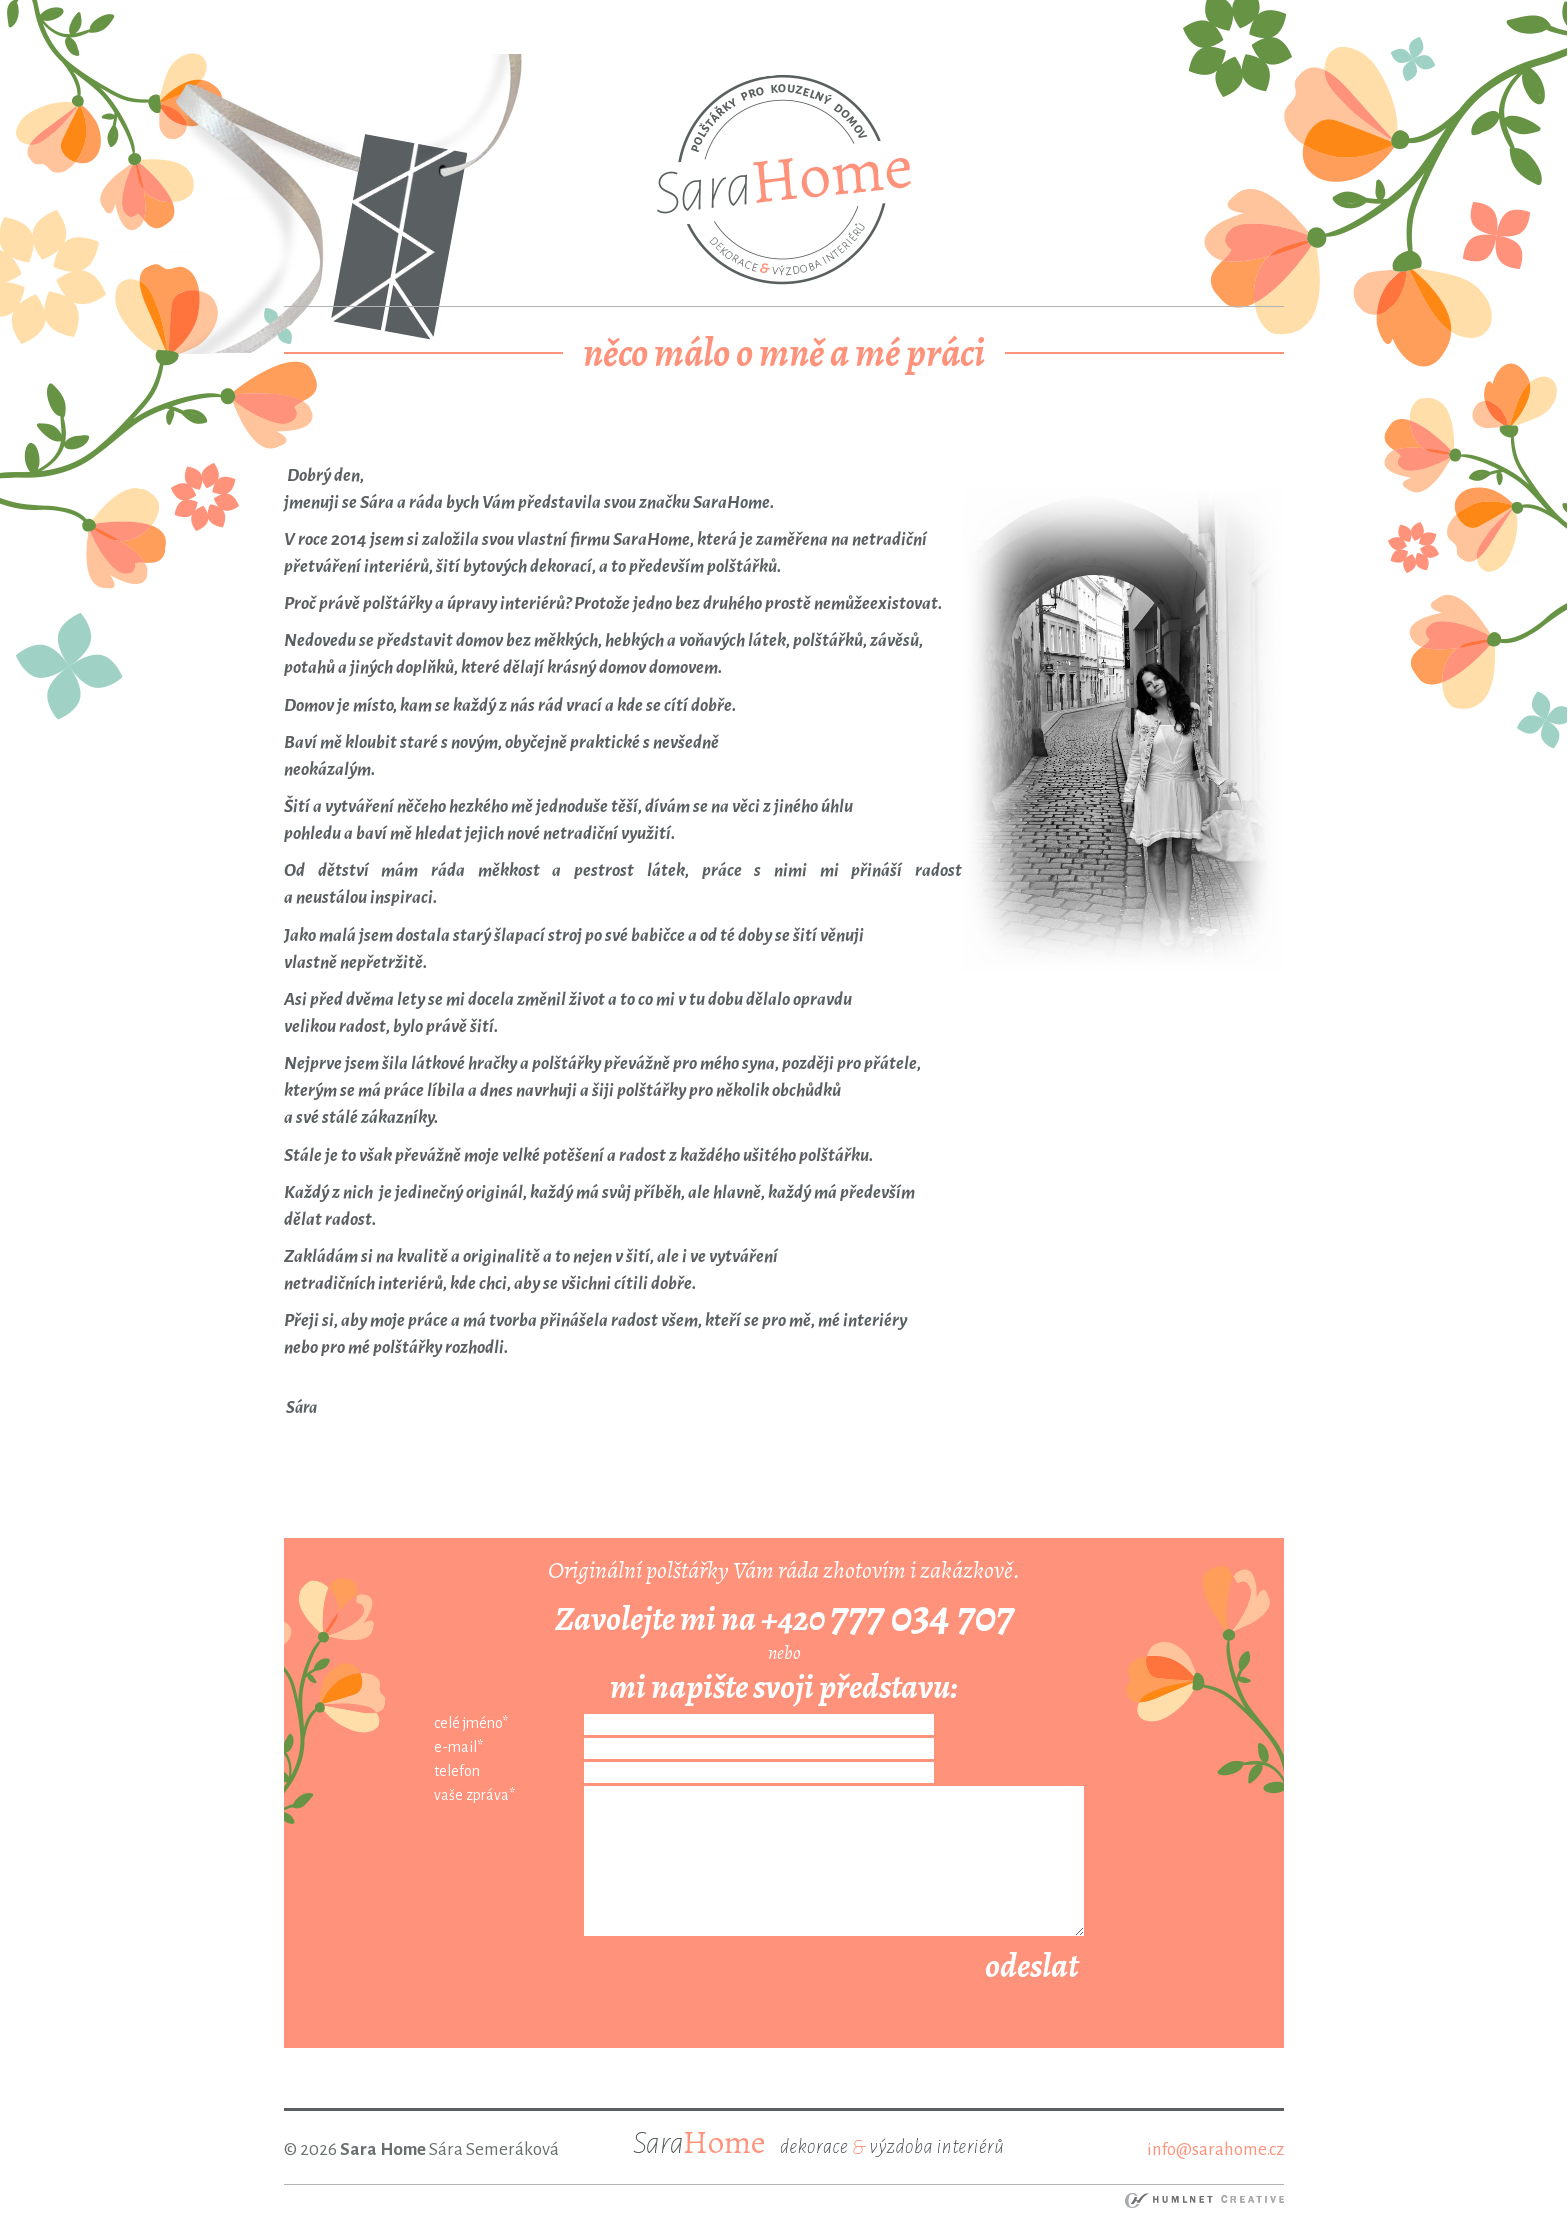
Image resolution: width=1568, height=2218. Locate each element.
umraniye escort (954, 13)
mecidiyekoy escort (820, 13)
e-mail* (458, 1747)
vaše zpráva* (474, 1795)
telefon (457, 1771)
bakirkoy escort (1176, 13)
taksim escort (377, 13)
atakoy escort (1067, 13)
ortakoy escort (482, 13)
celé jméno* (471, 1723)
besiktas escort (593, 13)
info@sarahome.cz (1215, 2149)
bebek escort (698, 13)
